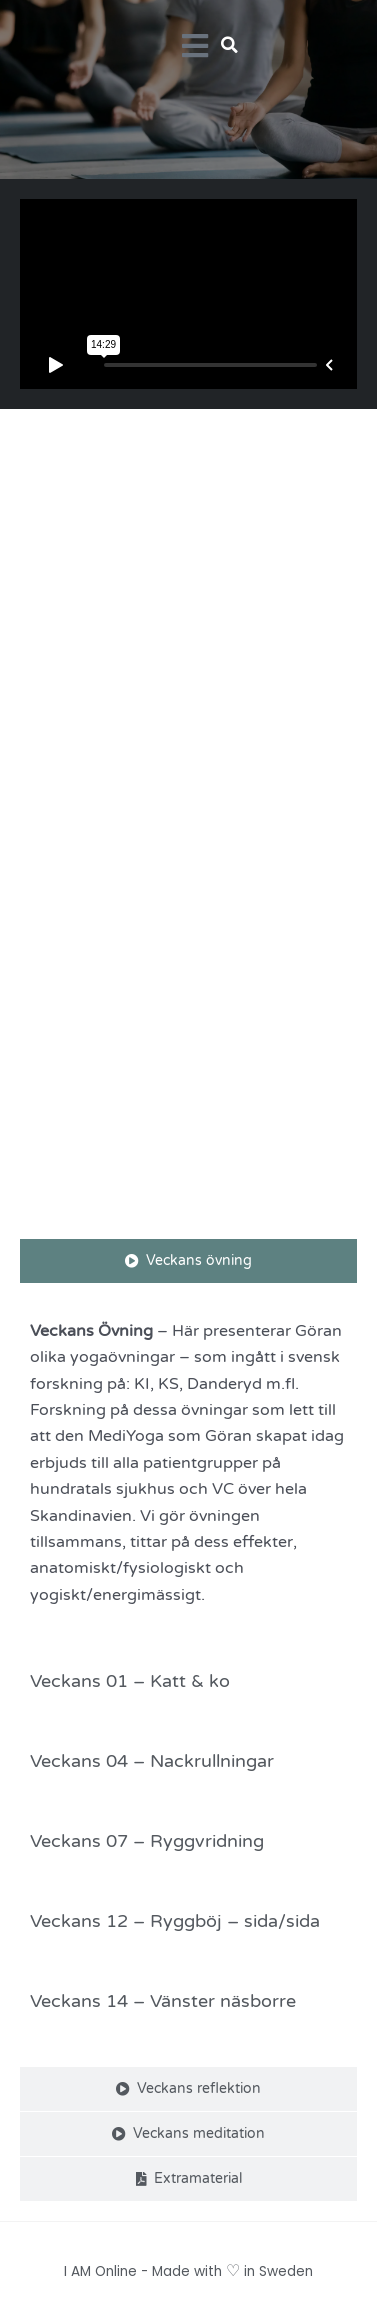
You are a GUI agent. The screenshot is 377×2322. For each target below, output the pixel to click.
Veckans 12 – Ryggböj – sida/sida (175, 1921)
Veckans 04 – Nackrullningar (152, 1761)
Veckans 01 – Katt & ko (130, 1681)
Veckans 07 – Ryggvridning (147, 1841)
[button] (230, 45)
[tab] (188, 1261)
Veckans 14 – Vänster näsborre (163, 2001)
